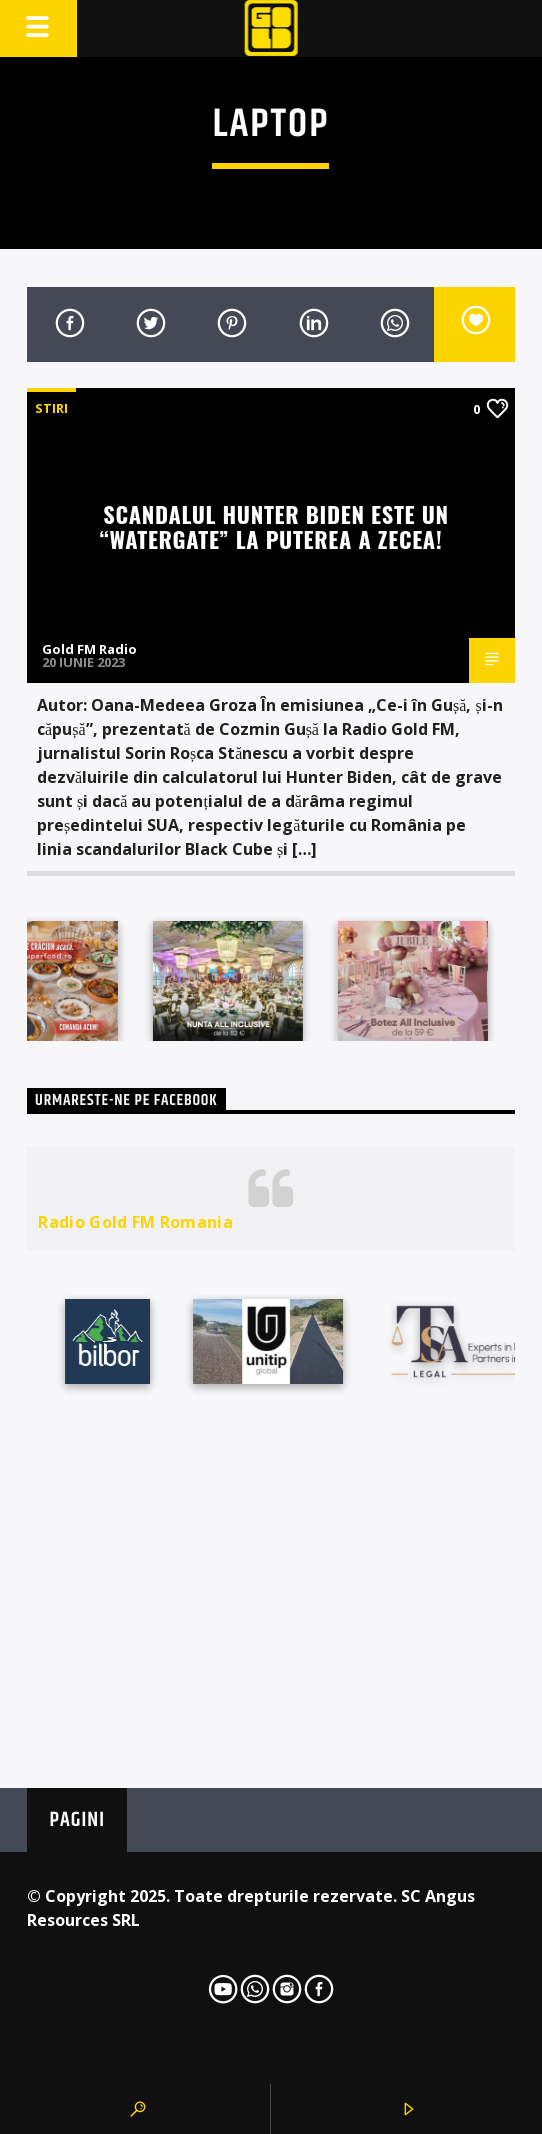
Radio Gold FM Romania (135, 1222)
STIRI (51, 408)
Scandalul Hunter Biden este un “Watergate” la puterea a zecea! (274, 526)
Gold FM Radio (89, 649)
